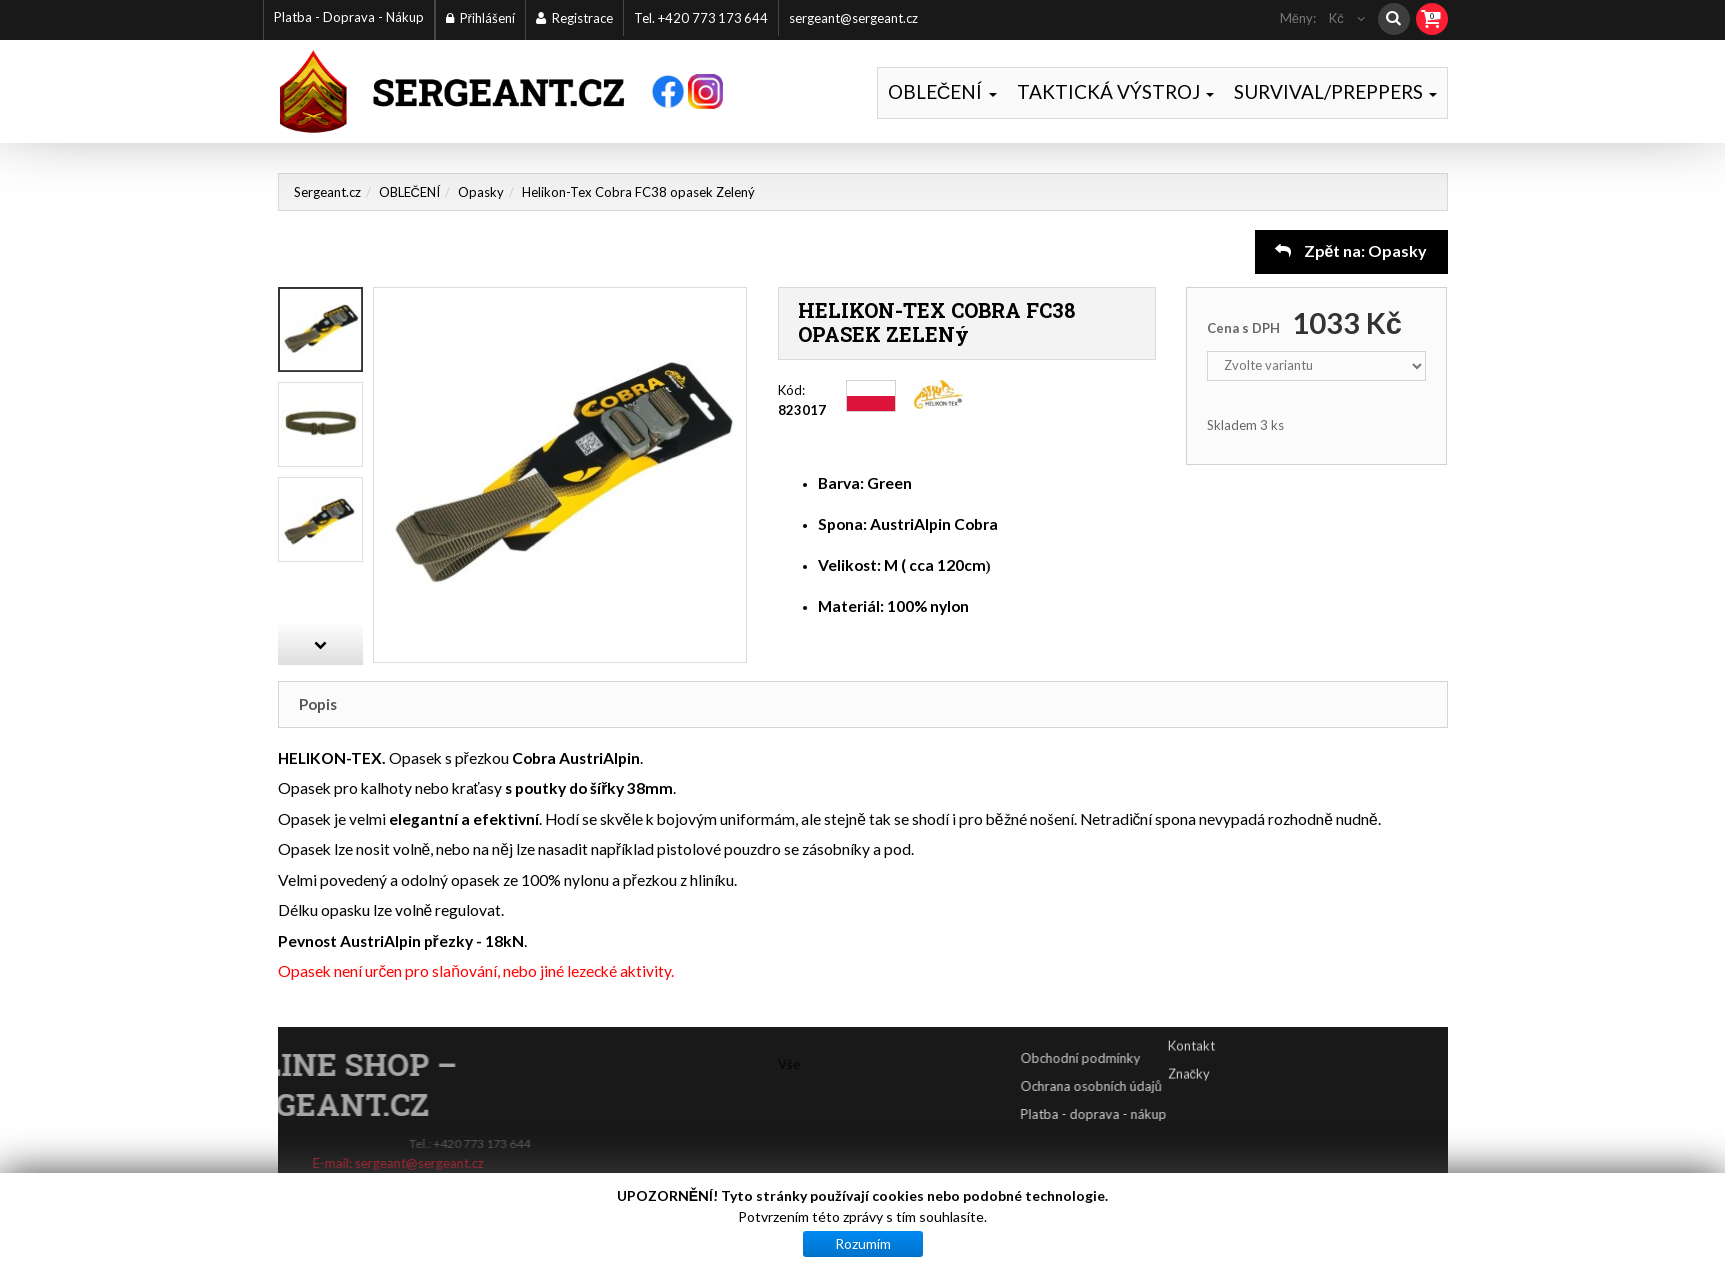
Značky (1189, 1055)
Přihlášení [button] (480, 18)
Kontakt (1191, 1027)
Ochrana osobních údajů (1159, 1086)
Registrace (574, 18)
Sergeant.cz (327, 192)
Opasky (481, 192)
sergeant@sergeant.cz (853, 18)
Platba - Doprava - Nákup (349, 17)
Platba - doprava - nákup (1162, 1114)
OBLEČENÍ (942, 91)
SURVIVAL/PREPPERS (1335, 91)
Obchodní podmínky (1149, 1058)
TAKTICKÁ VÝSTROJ (1115, 91)
